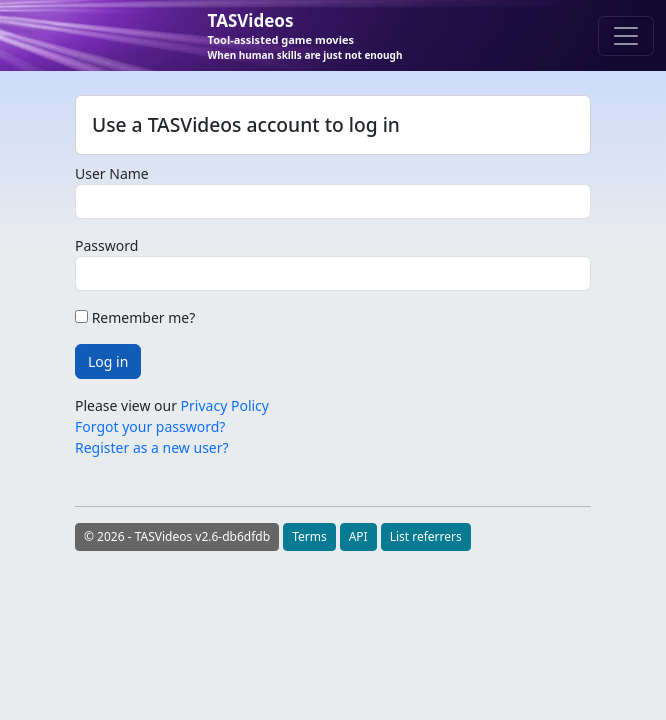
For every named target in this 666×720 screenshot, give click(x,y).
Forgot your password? (150, 426)
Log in (108, 361)
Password (106, 245)
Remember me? (135, 317)
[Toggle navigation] (626, 36)
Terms (309, 536)
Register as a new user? (152, 447)
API (358, 536)
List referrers (426, 536)
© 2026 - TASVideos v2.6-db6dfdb (177, 536)
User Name (112, 173)
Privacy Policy (225, 405)
